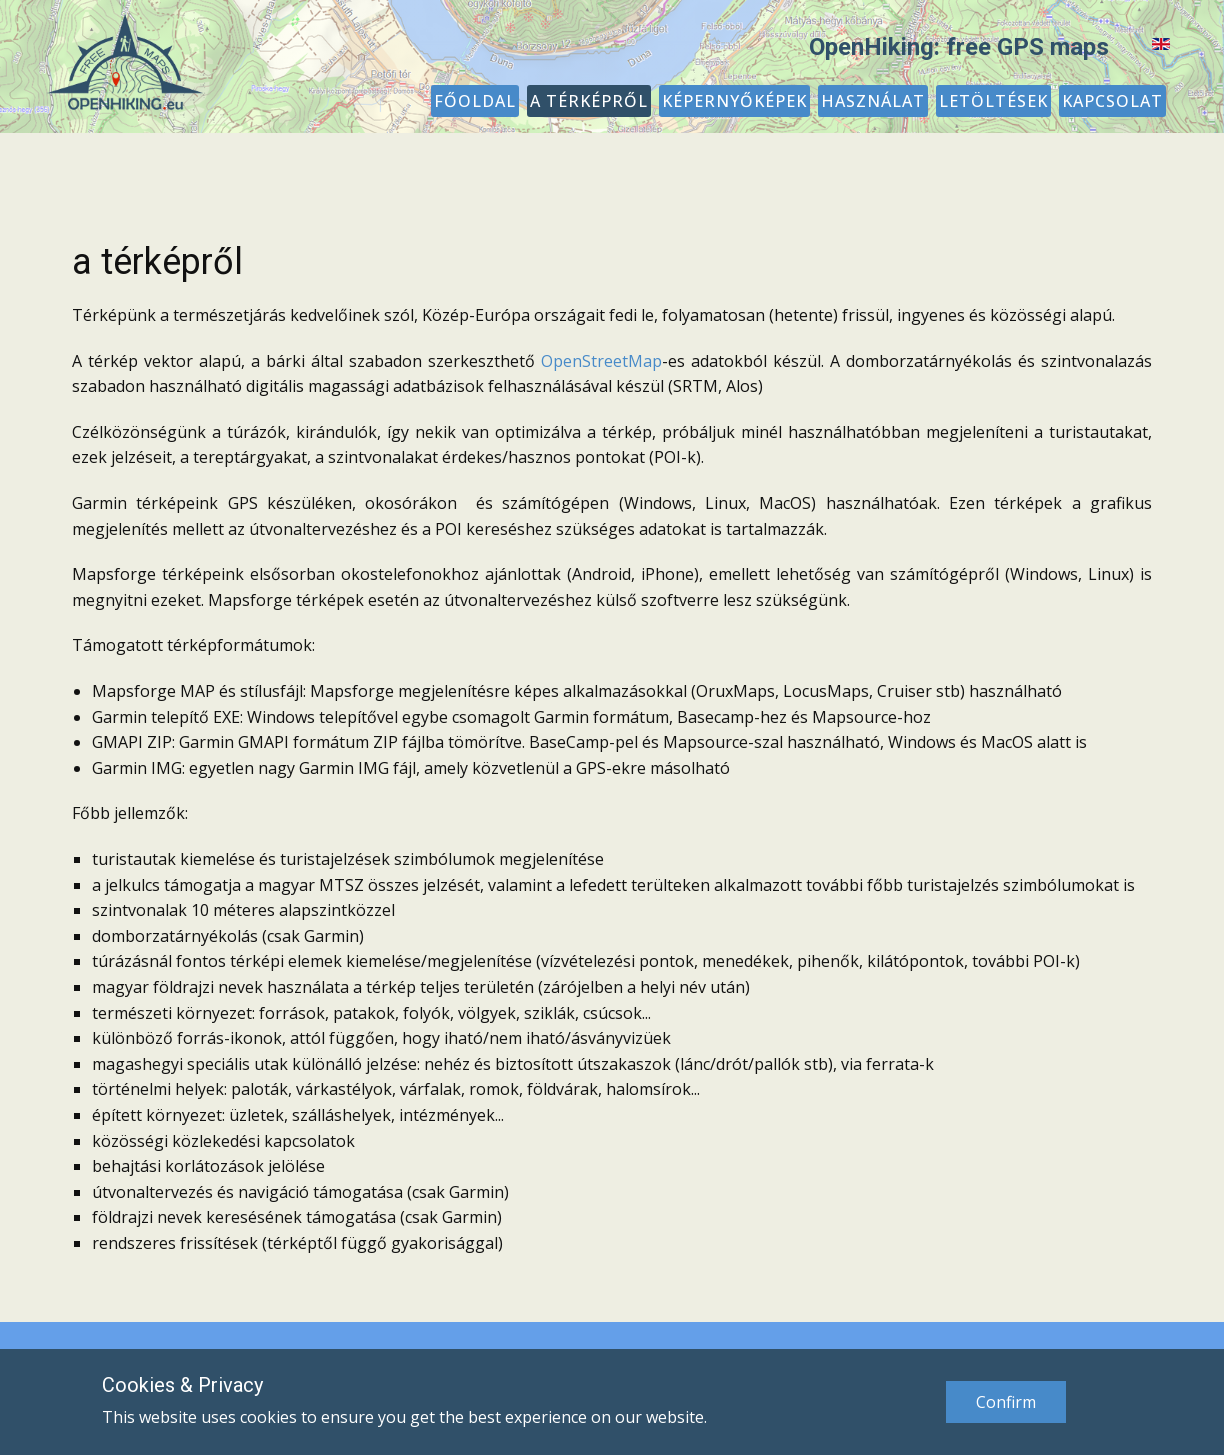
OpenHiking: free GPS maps (959, 47)
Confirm (1006, 1402)
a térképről (157, 262)
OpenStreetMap (601, 361)
